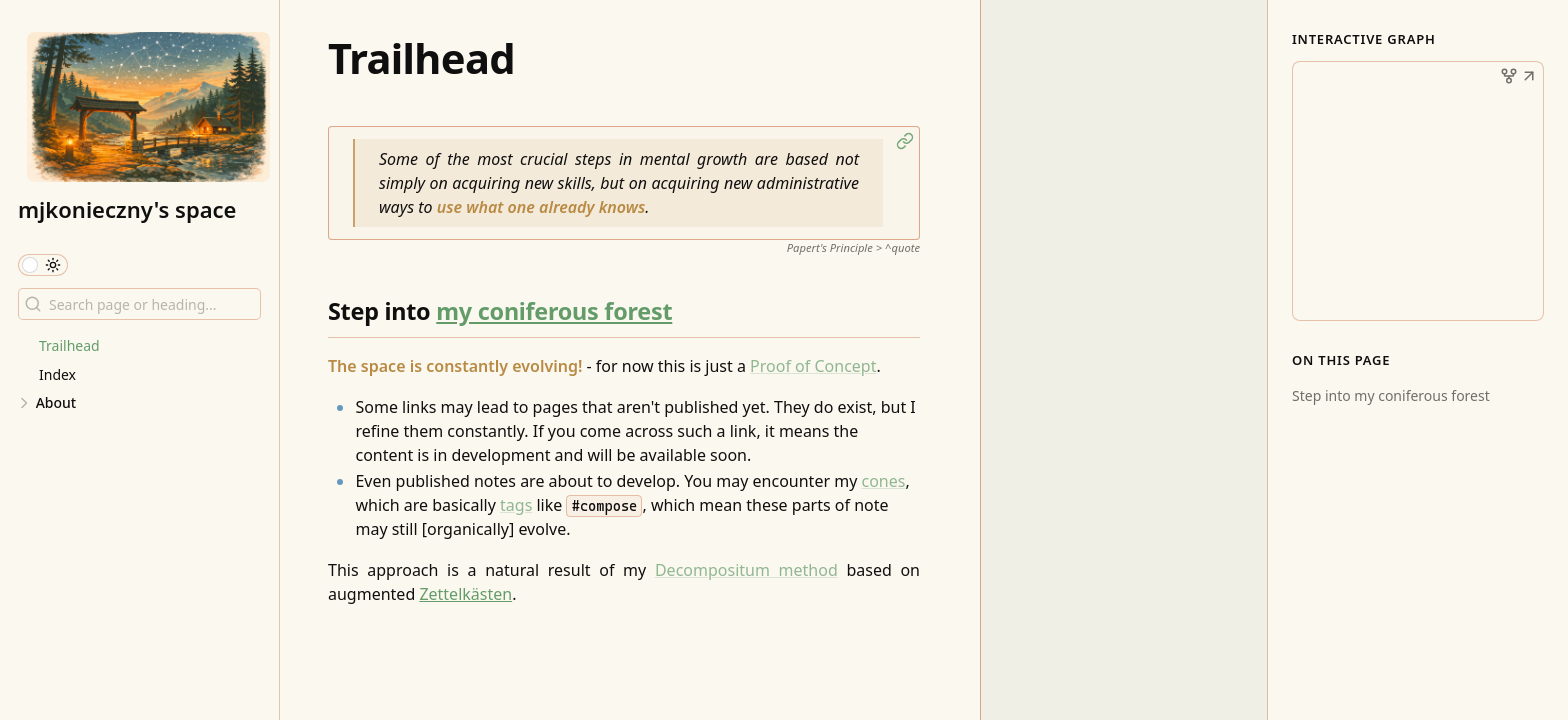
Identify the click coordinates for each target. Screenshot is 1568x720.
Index (57, 374)
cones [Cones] (883, 481)
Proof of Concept (813, 366)
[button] (905, 141)
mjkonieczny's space (127, 209)
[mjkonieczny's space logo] (148, 107)
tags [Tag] (516, 505)
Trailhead (69, 345)
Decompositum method (746, 570)
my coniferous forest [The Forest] (554, 311)
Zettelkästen (465, 594)
